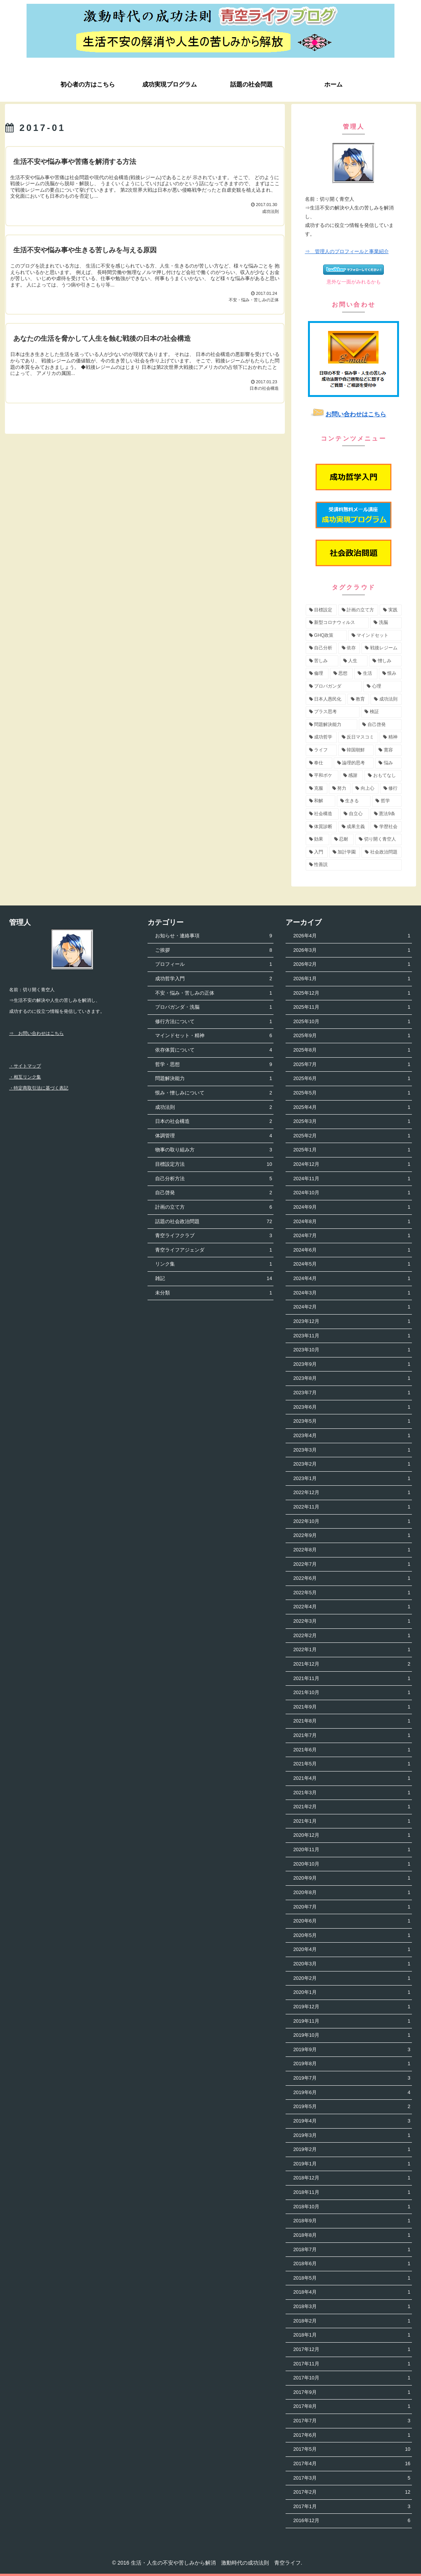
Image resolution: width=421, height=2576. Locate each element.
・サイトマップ (25, 1066)
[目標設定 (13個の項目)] (321, 610)
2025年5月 (351, 1093)
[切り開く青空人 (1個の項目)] (378, 839)
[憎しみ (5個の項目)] (385, 661)
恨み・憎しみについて (213, 1093)
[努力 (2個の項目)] (339, 788)
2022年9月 (351, 1535)
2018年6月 (351, 2264)
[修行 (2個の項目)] (391, 788)
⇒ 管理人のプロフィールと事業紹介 (347, 251)
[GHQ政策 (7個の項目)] (326, 635)
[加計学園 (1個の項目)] (344, 852)
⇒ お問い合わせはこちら (36, 1033)
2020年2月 (351, 1978)
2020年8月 (351, 1892)
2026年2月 (351, 964)
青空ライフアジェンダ (213, 1250)
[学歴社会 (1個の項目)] (386, 827)
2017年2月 (351, 2492)
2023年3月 (351, 1450)
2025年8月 (351, 1050)
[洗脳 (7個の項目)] (386, 622)
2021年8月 (351, 1721)
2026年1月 (351, 979)
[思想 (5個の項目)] (341, 673)
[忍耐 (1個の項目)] (342, 839)
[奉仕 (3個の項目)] (319, 763)
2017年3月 (351, 2478)
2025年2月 (351, 1136)
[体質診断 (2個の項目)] (321, 827)
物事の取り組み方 (213, 1150)
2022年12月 (351, 1493)
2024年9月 (351, 1207)
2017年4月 (351, 2464)
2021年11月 (351, 1678)
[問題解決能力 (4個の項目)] (332, 725)
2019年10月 (351, 2035)
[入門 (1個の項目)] (317, 852)
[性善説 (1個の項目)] (354, 865)
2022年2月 (351, 1636)
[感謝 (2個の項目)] (351, 775)
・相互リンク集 (25, 1077)
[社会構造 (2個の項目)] (322, 814)
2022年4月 (351, 1607)
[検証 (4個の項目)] (381, 712)
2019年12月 (351, 2007)
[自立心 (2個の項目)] (354, 814)
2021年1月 (351, 1821)
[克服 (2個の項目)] (316, 788)
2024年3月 (351, 1293)
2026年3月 (351, 950)
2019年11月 (351, 2021)
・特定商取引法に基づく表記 (38, 1088)
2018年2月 (351, 2321)
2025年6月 (351, 1078)
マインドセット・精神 (213, 1036)
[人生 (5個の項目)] (354, 661)
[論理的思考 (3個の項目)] (354, 763)
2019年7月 (351, 2078)
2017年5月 (351, 2449)
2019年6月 (351, 2092)
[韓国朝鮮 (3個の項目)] (356, 750)
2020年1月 (351, 1992)
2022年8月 (351, 1550)
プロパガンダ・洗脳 (213, 1007)
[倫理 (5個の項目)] (317, 673)
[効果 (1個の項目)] (317, 839)
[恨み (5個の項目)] (390, 673)
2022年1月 (351, 1650)
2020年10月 (351, 1864)
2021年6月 (351, 1750)
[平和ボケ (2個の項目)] (322, 775)
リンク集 (213, 1264)
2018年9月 (351, 2221)
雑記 (213, 1278)
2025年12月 (351, 993)
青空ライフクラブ (213, 1236)
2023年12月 (351, 1321)
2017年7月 (351, 2421)
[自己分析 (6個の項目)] (321, 648)
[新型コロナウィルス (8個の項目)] (337, 622)
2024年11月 (351, 1179)
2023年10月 (351, 1350)
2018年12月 (351, 2178)
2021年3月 (351, 1793)
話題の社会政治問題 (213, 1222)
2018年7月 (351, 2250)
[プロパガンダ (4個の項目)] (334, 686)
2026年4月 (351, 936)
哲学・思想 (213, 1064)
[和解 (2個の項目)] (320, 801)
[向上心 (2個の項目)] (365, 788)
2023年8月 (351, 1378)
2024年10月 (351, 1193)
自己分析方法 (213, 1179)
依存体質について (213, 1050)
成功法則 (213, 1107)
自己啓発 (213, 1193)
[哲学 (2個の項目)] (387, 801)
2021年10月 (351, 1693)
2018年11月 (351, 2192)
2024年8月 (351, 1222)
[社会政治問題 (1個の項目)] (381, 852)
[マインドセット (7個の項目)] (375, 635)
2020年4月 (351, 1949)
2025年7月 (351, 1064)
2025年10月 (351, 1022)
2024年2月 (351, 1307)
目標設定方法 (213, 1164)
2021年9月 (351, 1707)
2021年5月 (351, 1764)
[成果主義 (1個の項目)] (353, 827)
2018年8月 (351, 2235)
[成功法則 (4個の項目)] (386, 699)
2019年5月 (351, 2107)
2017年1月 (351, 2507)
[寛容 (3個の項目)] (388, 750)
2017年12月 (351, 2349)
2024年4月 (351, 1278)
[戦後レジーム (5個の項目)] (381, 648)
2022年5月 (351, 1593)
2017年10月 (351, 2378)
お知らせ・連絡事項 (213, 936)
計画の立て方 (213, 1207)
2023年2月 (351, 1464)
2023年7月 (351, 1393)
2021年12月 (351, 1664)
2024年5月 (351, 1264)
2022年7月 (351, 1564)
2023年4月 (351, 1436)
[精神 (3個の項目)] (391, 737)
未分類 (213, 1293)
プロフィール (213, 964)
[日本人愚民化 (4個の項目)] (326, 699)
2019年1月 (351, 2164)
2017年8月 (351, 2406)
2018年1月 (351, 2335)
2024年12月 (351, 1164)
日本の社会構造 (213, 1121)
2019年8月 (351, 2064)
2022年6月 (351, 1578)
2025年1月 (351, 1150)
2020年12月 (351, 1835)
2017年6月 (351, 2435)
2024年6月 (351, 1250)
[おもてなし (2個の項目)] (383, 775)
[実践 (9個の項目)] (391, 610)
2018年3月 (351, 2307)
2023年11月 (351, 1336)
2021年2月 (351, 1807)
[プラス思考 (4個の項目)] (333, 712)
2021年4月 (351, 1778)
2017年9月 (351, 2392)
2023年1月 (351, 1478)
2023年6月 (351, 1407)
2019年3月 (351, 2135)
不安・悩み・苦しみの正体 (213, 993)
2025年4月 (351, 1107)
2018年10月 (351, 2207)
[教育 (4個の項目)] (358, 699)
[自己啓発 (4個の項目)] (380, 725)
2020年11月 (351, 1850)
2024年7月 (351, 1236)
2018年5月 (351, 2278)
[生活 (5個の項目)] (365, 673)
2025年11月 (351, 1007)
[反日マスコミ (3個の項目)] (358, 737)
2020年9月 (351, 1878)
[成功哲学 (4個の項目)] (321, 737)
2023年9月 (351, 1364)
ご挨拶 (213, 950)
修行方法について (213, 1022)
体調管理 (213, 1136)
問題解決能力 (213, 1078)
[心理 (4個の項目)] (382, 686)
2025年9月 (351, 1036)
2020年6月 (351, 1921)
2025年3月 (351, 1121)
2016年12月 (351, 2521)
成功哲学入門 (213, 979)
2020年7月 (351, 1907)
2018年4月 (351, 2292)
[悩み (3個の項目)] (388, 763)
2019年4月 (351, 2121)
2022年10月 (351, 1521)
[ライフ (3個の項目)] (321, 750)
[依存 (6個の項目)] (349, 648)
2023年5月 (351, 1421)
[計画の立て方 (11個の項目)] (358, 610)
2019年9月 (351, 2050)
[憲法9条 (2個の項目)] (386, 814)
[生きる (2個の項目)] (354, 801)
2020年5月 (351, 1935)
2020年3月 (351, 1964)
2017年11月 (351, 2364)
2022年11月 (351, 1507)
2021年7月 (351, 1735)
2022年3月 (351, 1621)
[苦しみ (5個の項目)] (322, 661)
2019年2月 (351, 2149)
